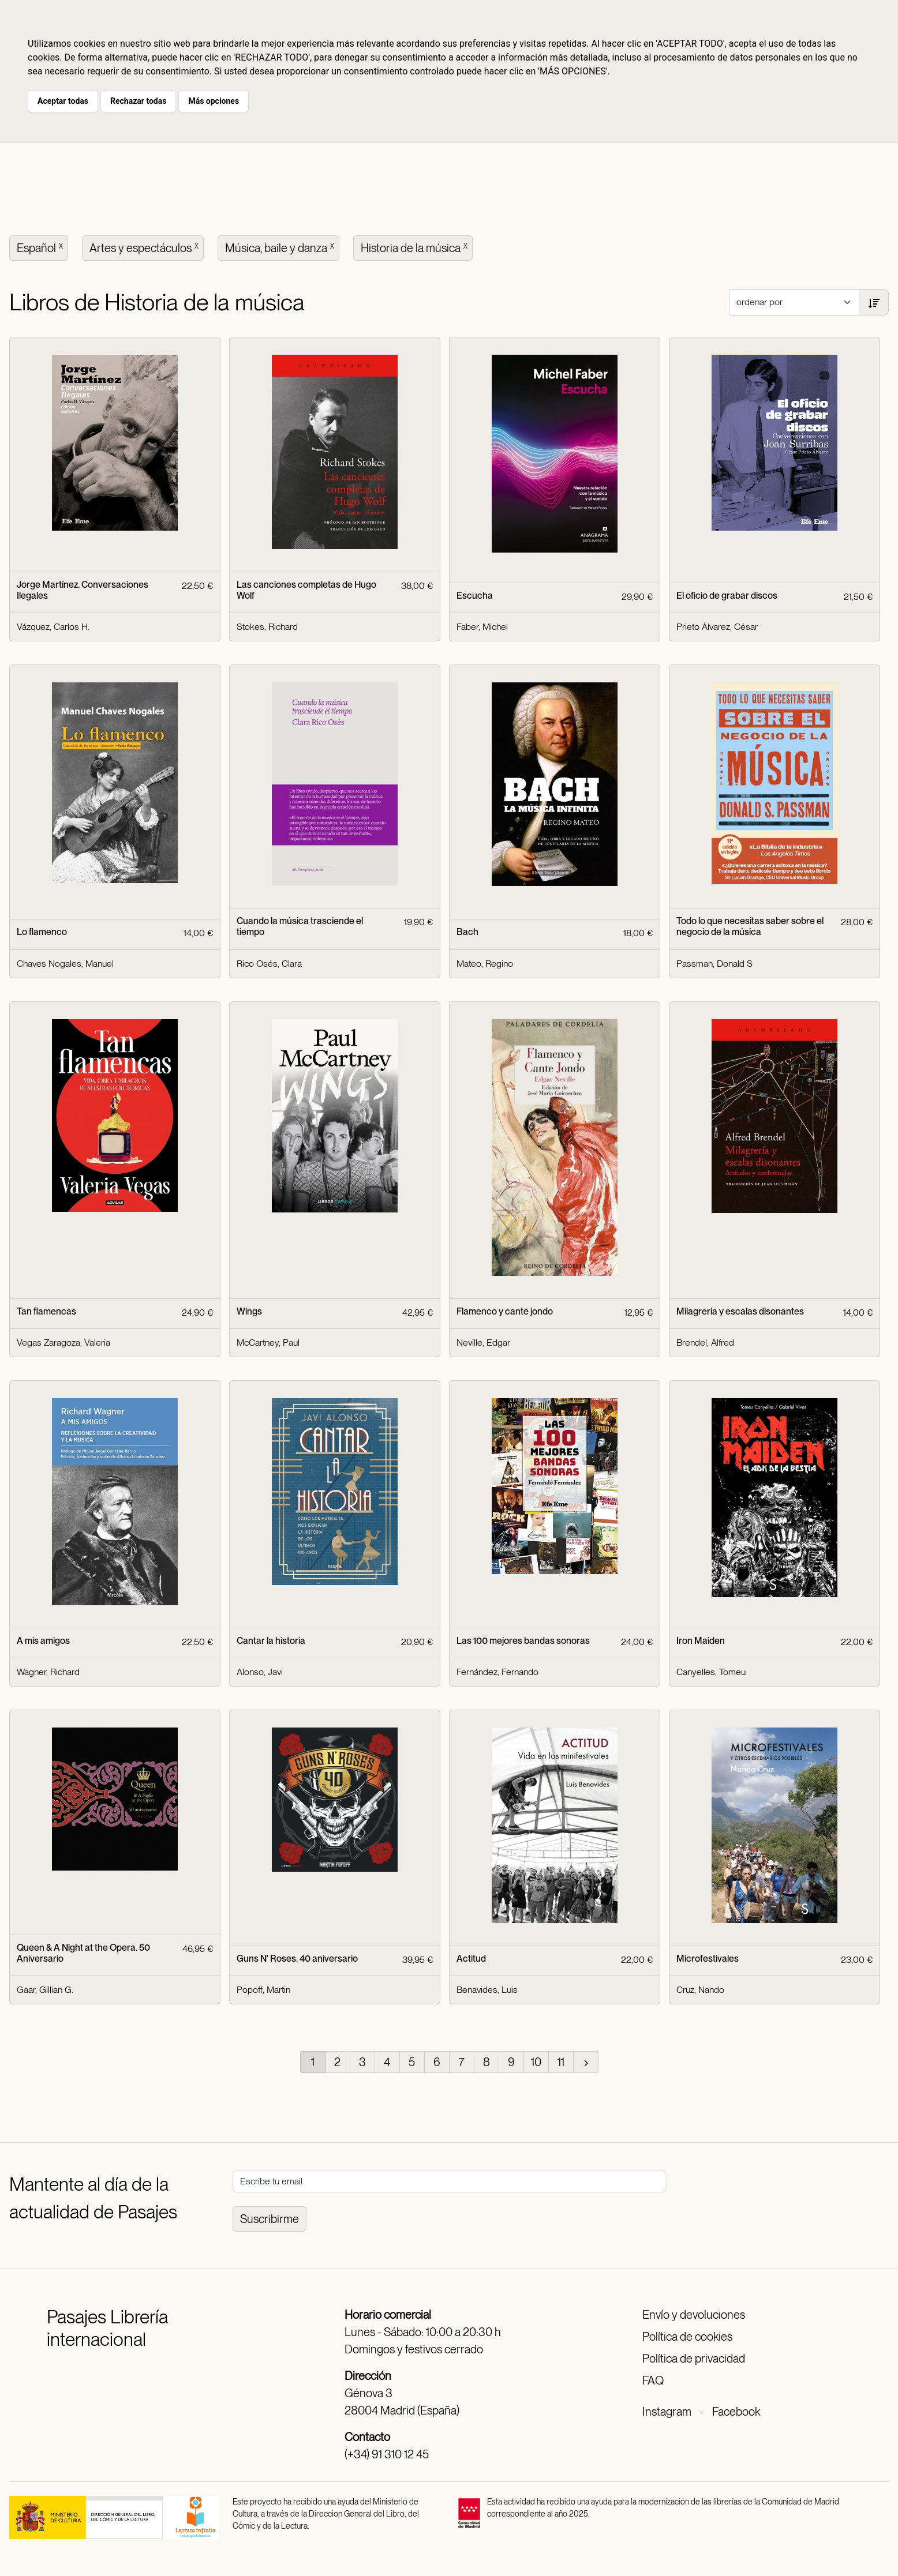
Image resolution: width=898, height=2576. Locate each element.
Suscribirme (269, 2219)
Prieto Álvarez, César (717, 626)
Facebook (736, 2412)
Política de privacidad (693, 2358)
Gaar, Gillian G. (45, 1989)
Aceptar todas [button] (63, 101)
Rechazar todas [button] (138, 101)
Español (41, 247)
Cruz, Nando (700, 1989)
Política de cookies (687, 2337)
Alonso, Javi (260, 1671)
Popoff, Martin (263, 1989)
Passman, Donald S (714, 963)
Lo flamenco (42, 931)
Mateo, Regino (485, 963)
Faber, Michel (482, 626)
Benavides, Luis (487, 1989)
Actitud (471, 1958)
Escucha (475, 595)
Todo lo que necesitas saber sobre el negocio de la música (750, 926)
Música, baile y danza (280, 247)
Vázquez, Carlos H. (53, 626)
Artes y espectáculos (145, 247)
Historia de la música (415, 247)
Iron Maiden (700, 1640)
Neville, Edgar (483, 1342)
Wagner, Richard (48, 1671)
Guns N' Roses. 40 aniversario (297, 1958)
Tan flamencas (46, 1311)
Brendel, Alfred (705, 1342)
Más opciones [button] (213, 101)
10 (536, 2062)
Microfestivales (707, 1958)
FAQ (653, 2380)
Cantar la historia (271, 1640)
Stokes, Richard (267, 626)
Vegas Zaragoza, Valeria (63, 1342)
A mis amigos (43, 1640)
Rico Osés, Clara (269, 963)
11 (560, 2062)
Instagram (666, 2412)
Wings (249, 1311)
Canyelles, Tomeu (711, 1671)
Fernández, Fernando (497, 1671)
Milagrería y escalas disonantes (740, 1311)
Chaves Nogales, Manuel (65, 963)
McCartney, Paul (268, 1342)
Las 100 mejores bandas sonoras (523, 1640)
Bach (467, 931)
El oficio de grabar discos (726, 595)
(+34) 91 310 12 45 (387, 2454)
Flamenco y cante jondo (505, 1311)
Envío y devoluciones (693, 2315)
